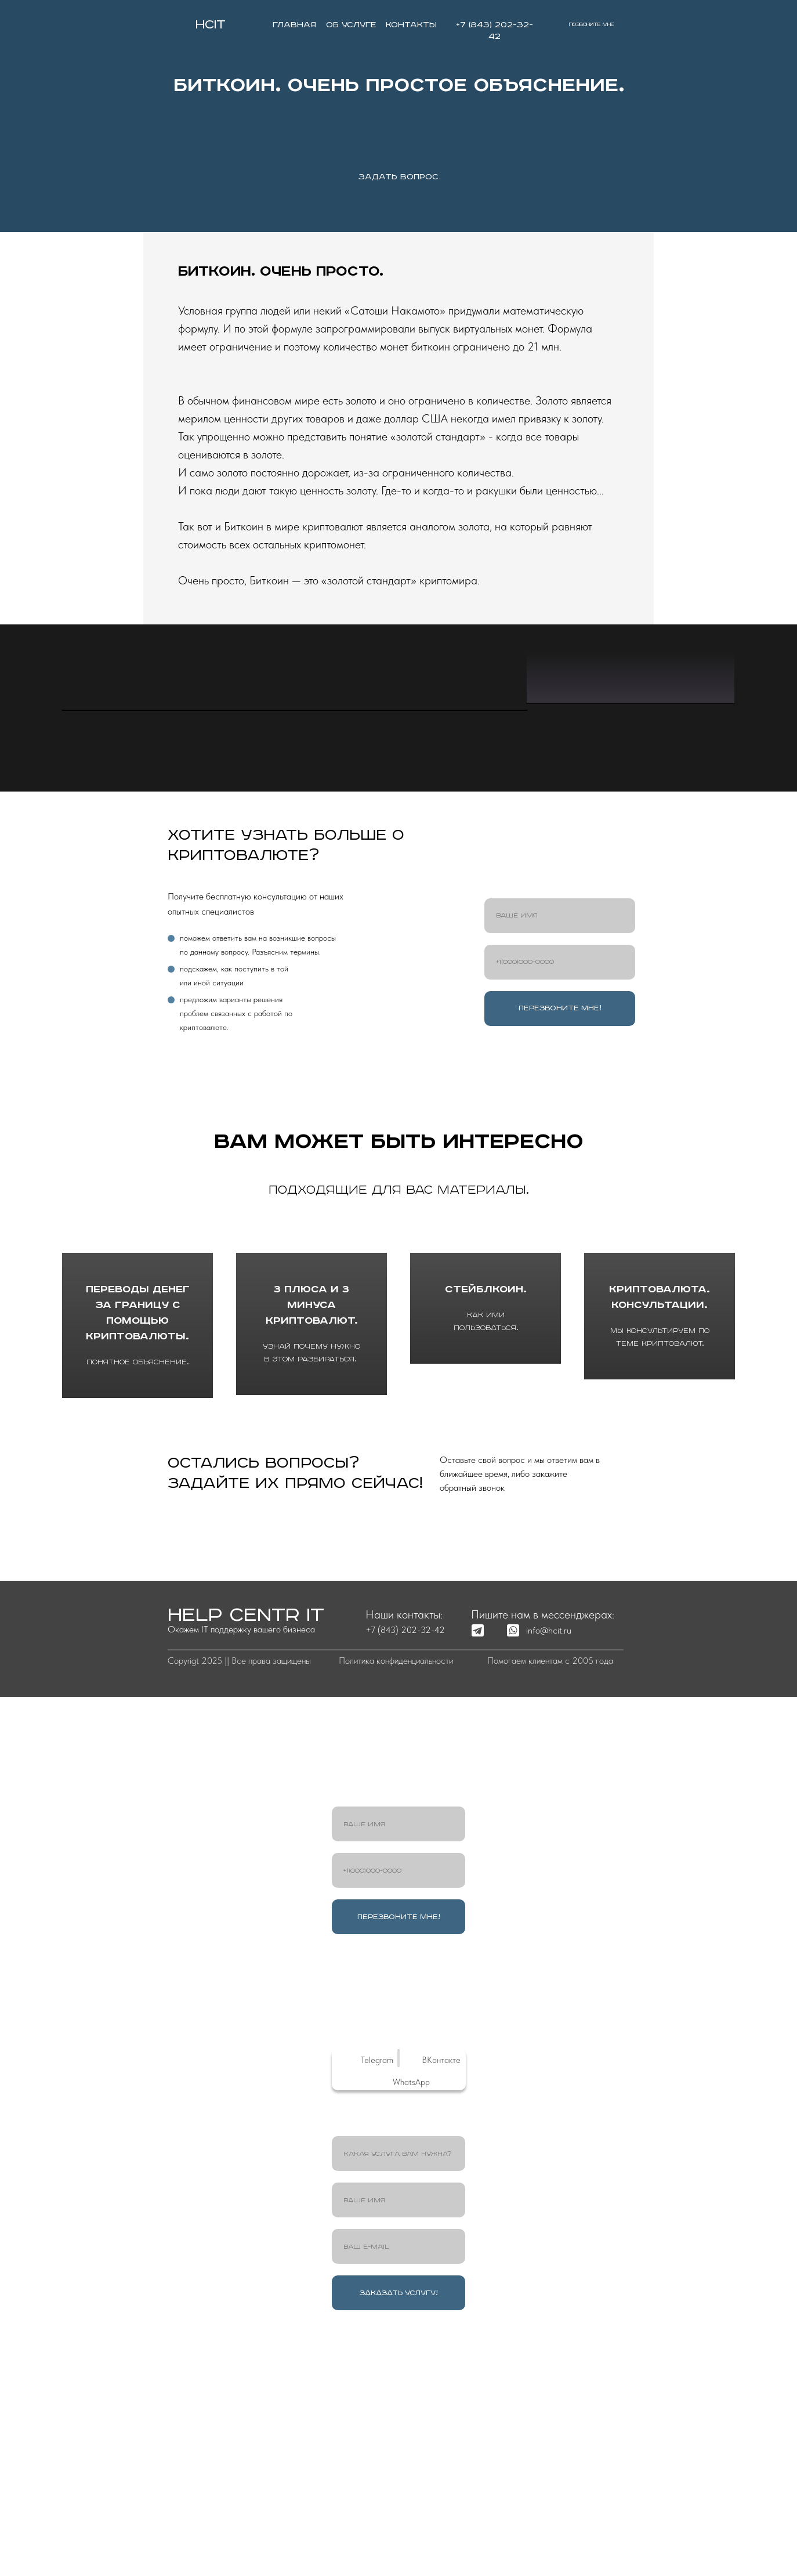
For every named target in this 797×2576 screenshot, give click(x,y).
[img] (179, 23)
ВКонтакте (441, 2314)
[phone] (559, 1216)
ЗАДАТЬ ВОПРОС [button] (398, 177)
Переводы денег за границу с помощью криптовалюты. (138, 1567)
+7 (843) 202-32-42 (405, 1883)
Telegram (377, 2314)
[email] (398, 2500)
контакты (411, 25)
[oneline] (398, 2407)
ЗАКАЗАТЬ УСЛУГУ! (399, 2547)
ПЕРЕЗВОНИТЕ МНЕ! (560, 1262)
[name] (559, 1169)
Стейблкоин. (486, 1561)
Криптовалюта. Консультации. (659, 1561)
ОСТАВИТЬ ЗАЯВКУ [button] (282, 1785)
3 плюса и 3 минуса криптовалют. (312, 1561)
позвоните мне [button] (591, 24)
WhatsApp (411, 2336)
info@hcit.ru (548, 1884)
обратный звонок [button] (516, 1785)
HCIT (210, 24)
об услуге (351, 25)
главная (294, 25)
